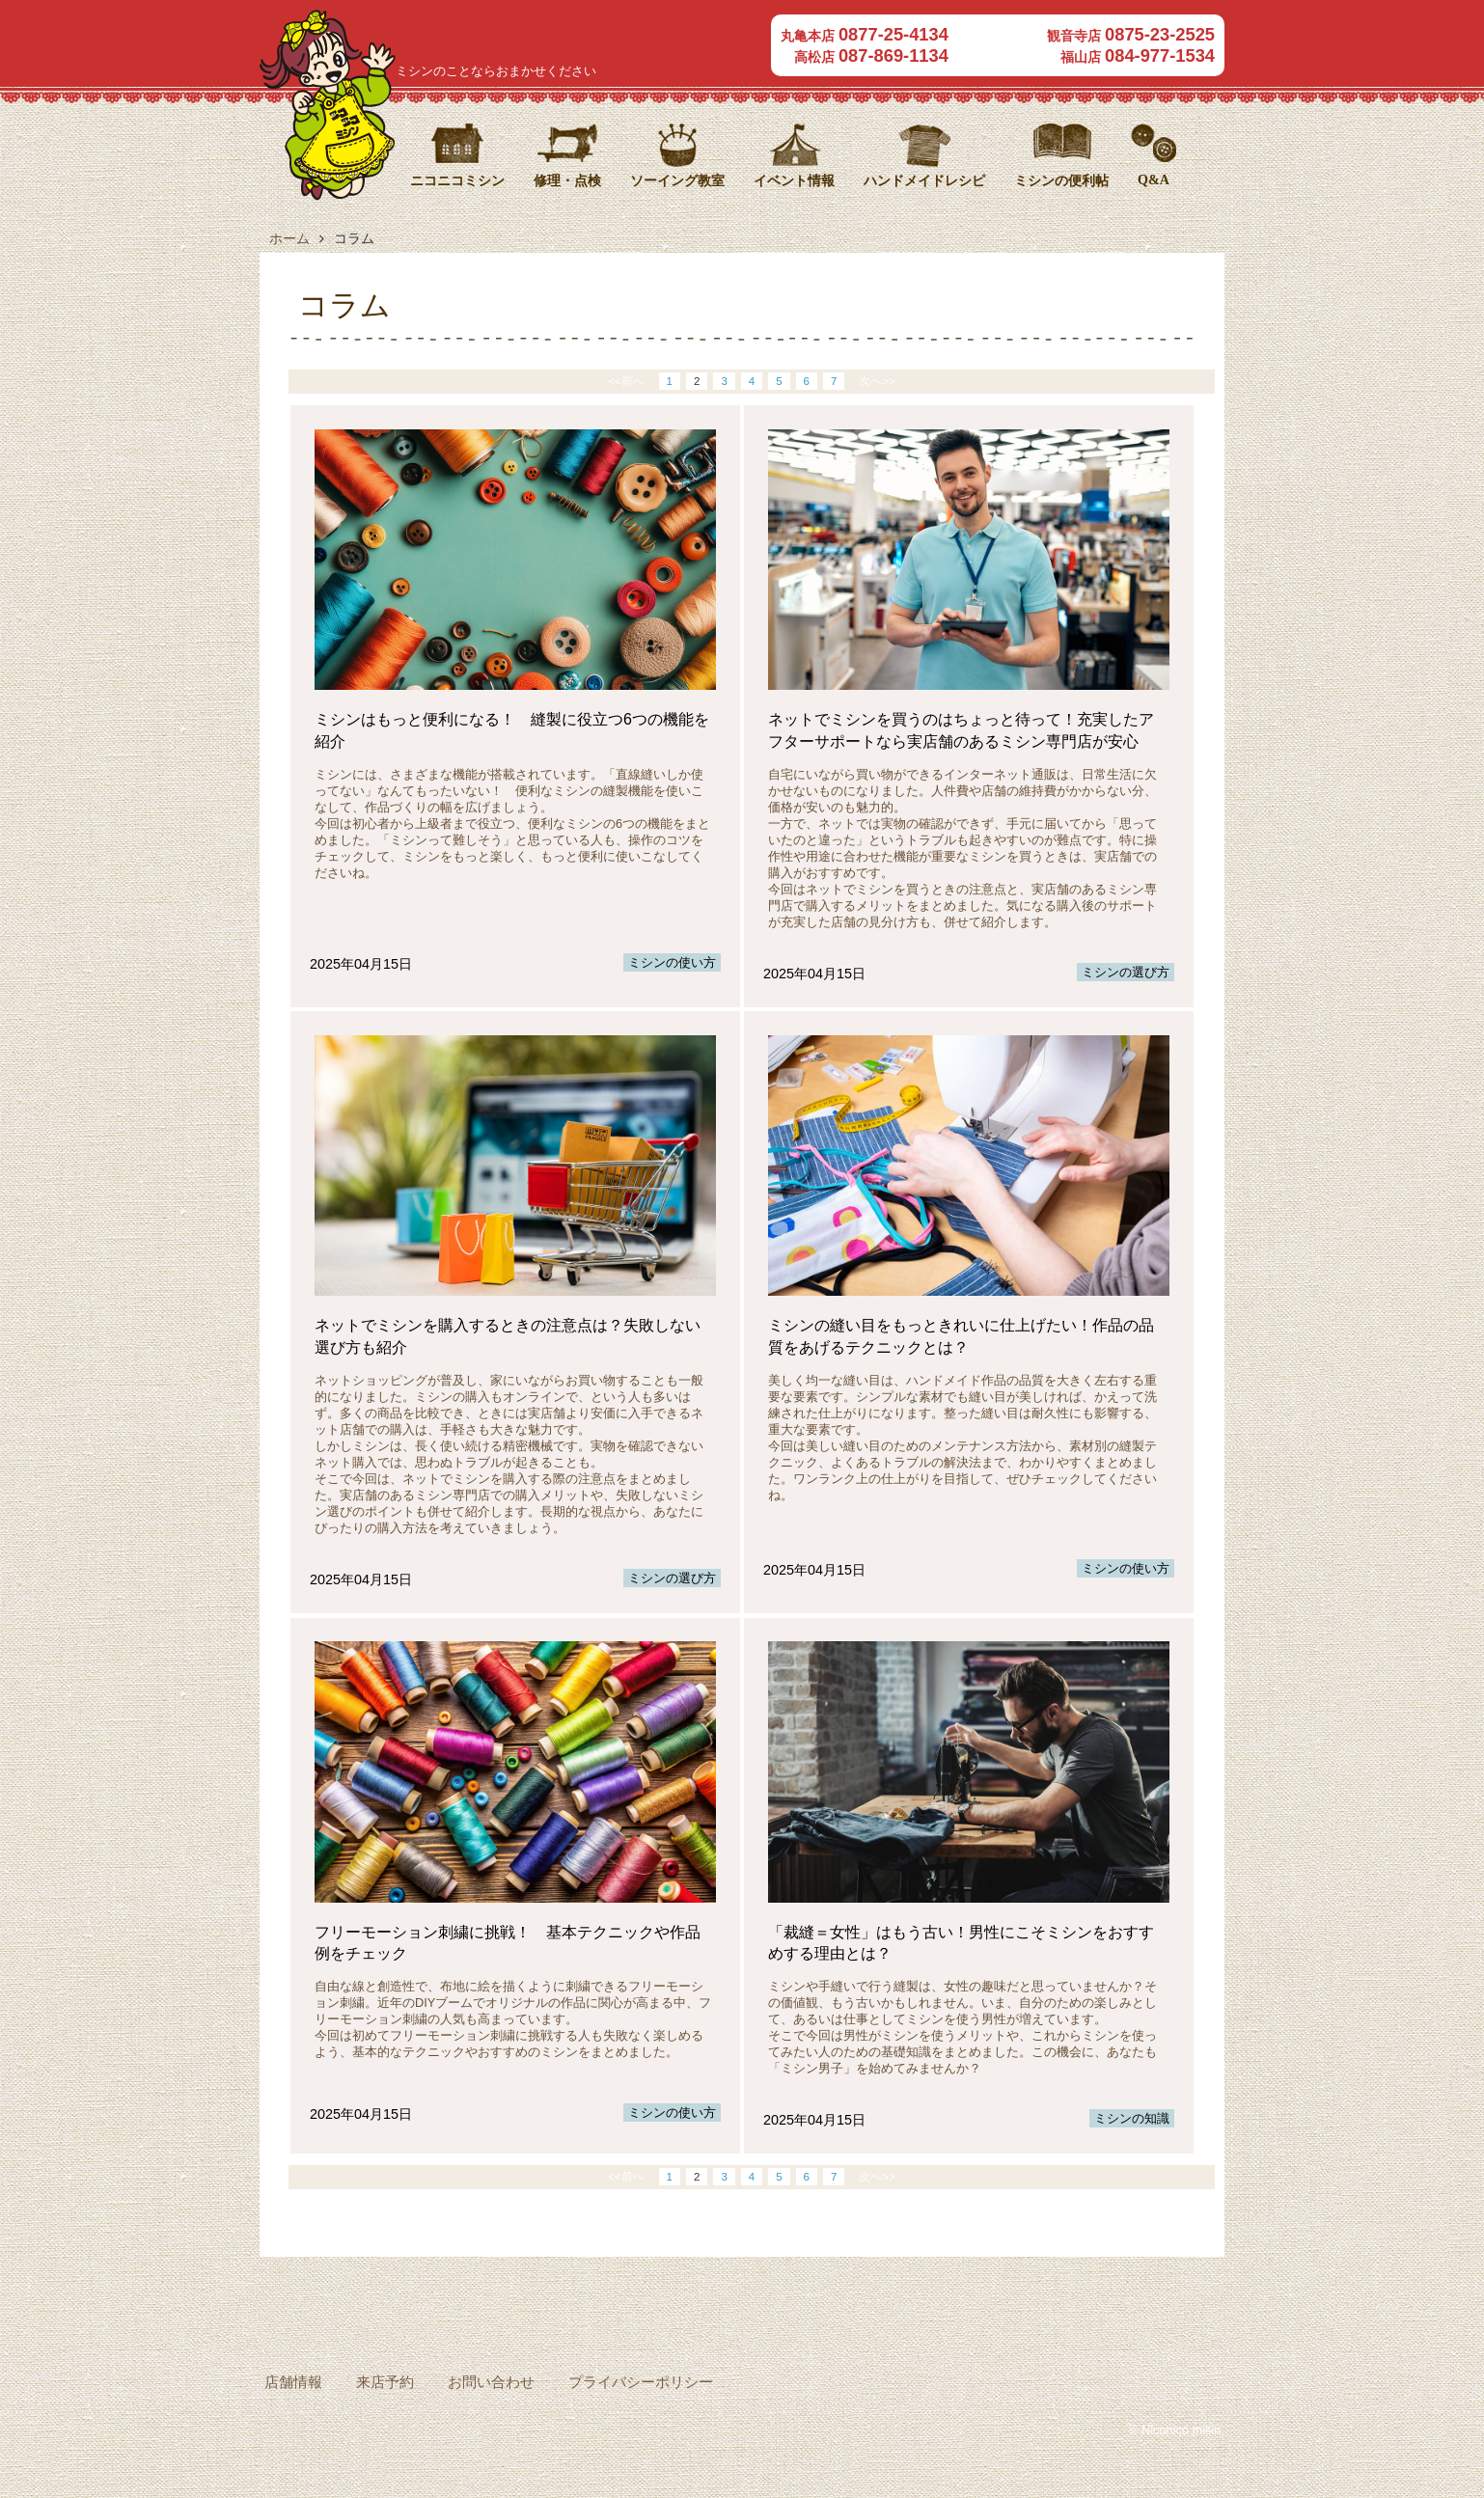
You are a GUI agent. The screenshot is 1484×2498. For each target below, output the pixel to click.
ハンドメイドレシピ (924, 180)
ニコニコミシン (539, 36)
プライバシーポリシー (640, 2382)
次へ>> (870, 381)
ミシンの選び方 (1125, 972)
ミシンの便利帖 (1061, 180)
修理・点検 (567, 180)
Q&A (1153, 179)
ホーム (289, 238)
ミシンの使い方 (672, 962)
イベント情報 (794, 180)
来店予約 (385, 2382)
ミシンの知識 (1131, 2118)
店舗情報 (293, 2382)
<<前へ (631, 381)
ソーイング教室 (677, 180)
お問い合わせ (491, 2382)
